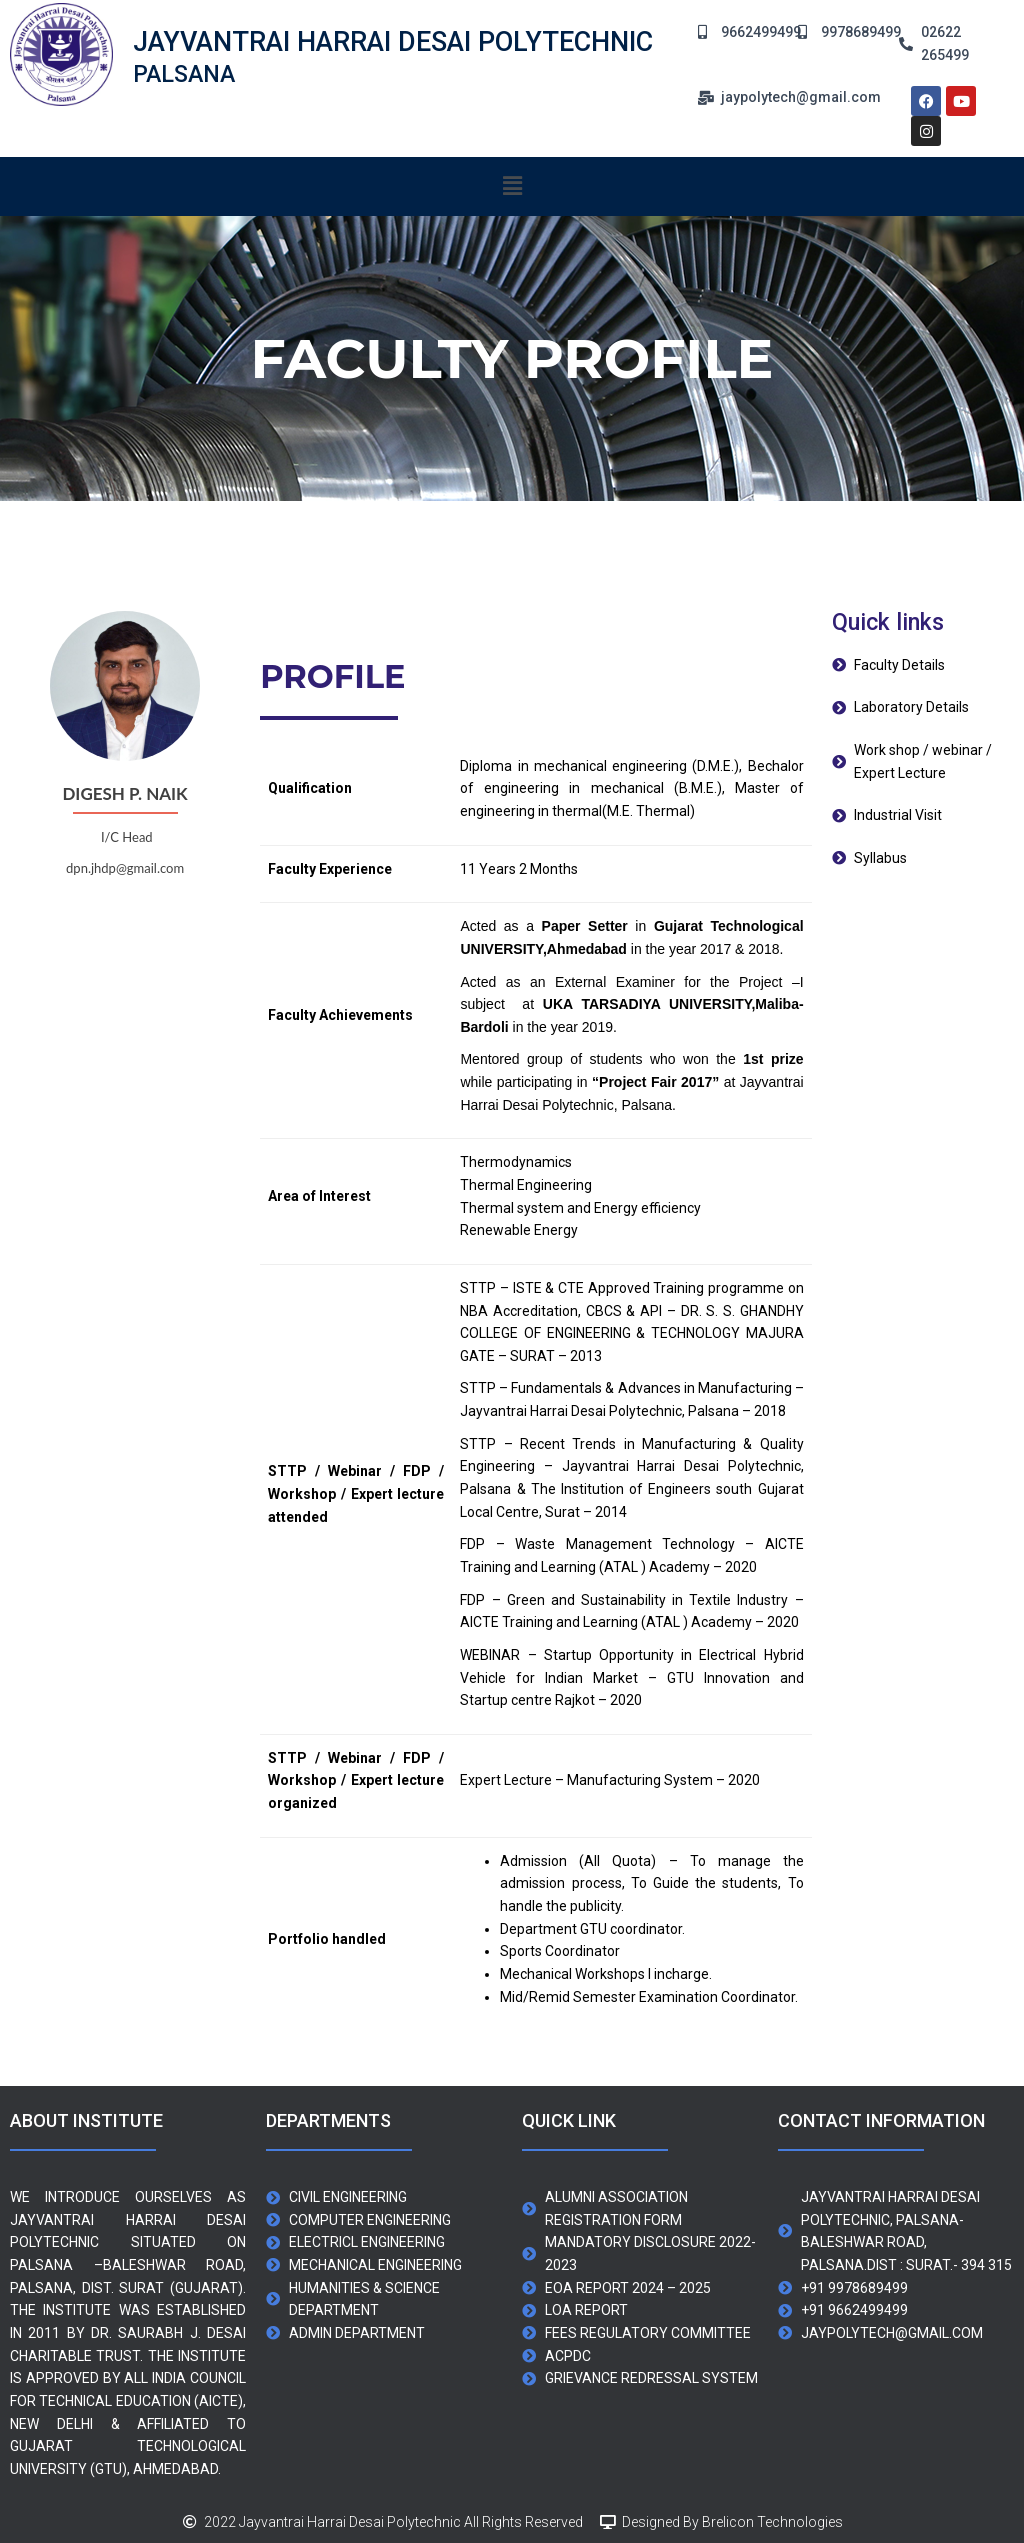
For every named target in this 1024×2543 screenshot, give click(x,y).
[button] (512, 186)
